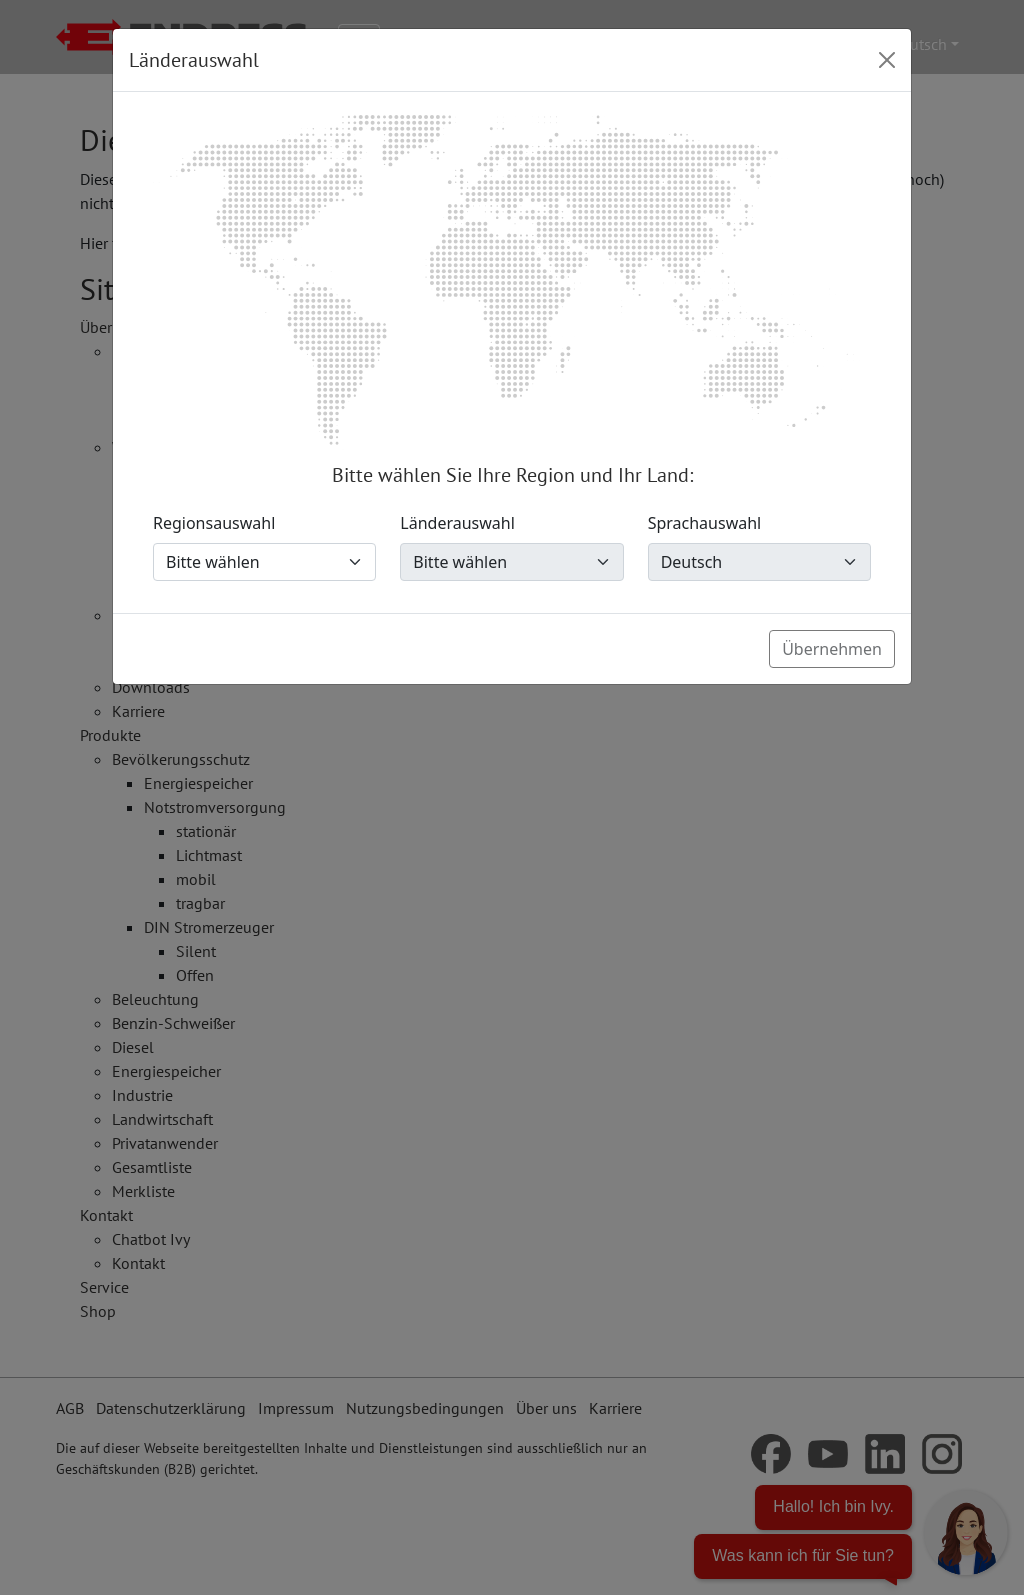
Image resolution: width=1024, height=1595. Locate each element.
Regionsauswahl (214, 523)
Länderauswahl (457, 523)
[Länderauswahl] (511, 562)
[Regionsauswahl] (264, 562)
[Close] (887, 60)
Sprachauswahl (705, 523)
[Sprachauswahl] (759, 562)
